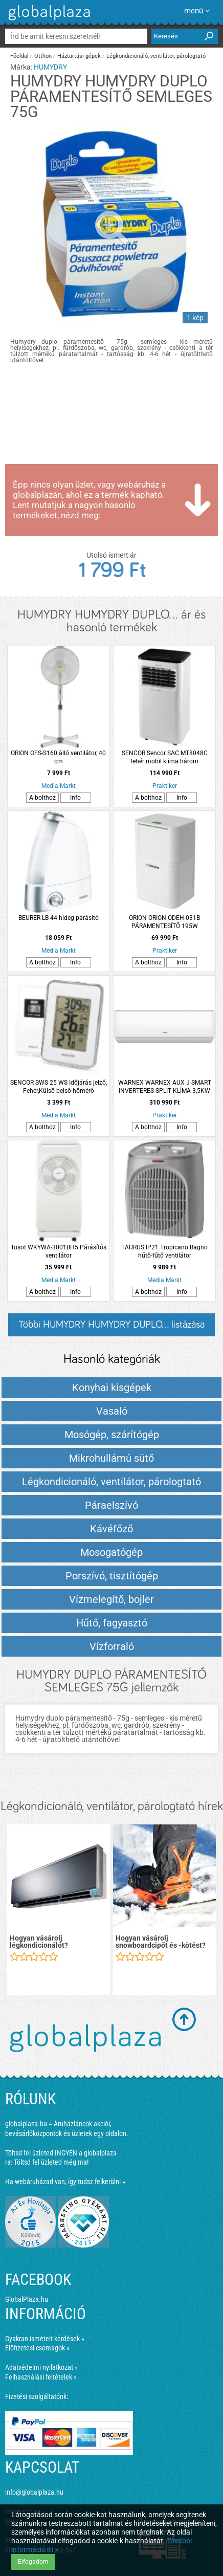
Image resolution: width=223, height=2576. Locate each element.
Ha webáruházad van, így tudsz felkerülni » (65, 2181)
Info (75, 797)
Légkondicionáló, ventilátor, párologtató (156, 56)
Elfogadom (33, 2561)
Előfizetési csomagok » (37, 2348)
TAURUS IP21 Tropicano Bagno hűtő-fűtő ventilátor (164, 1251)
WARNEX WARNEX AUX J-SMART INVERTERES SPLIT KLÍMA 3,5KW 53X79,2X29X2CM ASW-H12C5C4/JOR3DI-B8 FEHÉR (164, 1087)
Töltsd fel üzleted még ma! (51, 2162)
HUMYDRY (50, 67)
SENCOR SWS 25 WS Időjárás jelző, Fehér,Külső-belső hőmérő (58, 1086)
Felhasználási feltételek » (41, 2377)
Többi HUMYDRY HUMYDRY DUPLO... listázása (111, 1324)
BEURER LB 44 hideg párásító (58, 917)
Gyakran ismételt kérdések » (44, 2339)
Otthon (43, 56)
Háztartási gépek (79, 56)
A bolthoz (42, 797)
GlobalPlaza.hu (26, 2299)
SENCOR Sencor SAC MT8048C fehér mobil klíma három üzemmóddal (165, 757)
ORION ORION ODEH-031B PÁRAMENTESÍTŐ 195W (164, 922)
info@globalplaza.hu (34, 2492)
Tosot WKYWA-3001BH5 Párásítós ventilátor (58, 1251)
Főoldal (19, 56)
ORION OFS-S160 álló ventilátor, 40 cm (58, 757)
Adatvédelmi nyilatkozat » (41, 2367)
